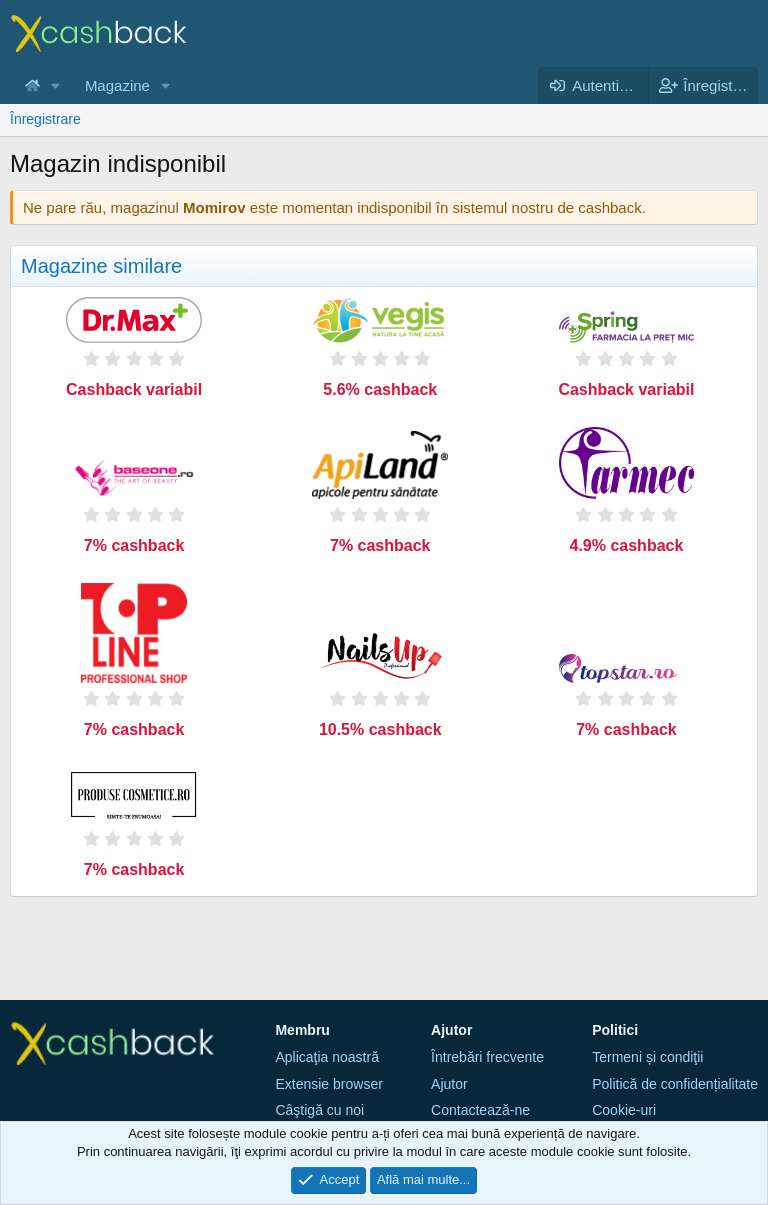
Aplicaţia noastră (327, 1057)
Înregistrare (45, 119)
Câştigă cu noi (319, 1110)
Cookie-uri (624, 1110)
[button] (56, 85)
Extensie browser (328, 1084)
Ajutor (449, 1084)
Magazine (117, 85)
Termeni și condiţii (647, 1057)
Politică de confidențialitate (675, 1084)
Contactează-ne (480, 1110)
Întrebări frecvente (487, 1057)
